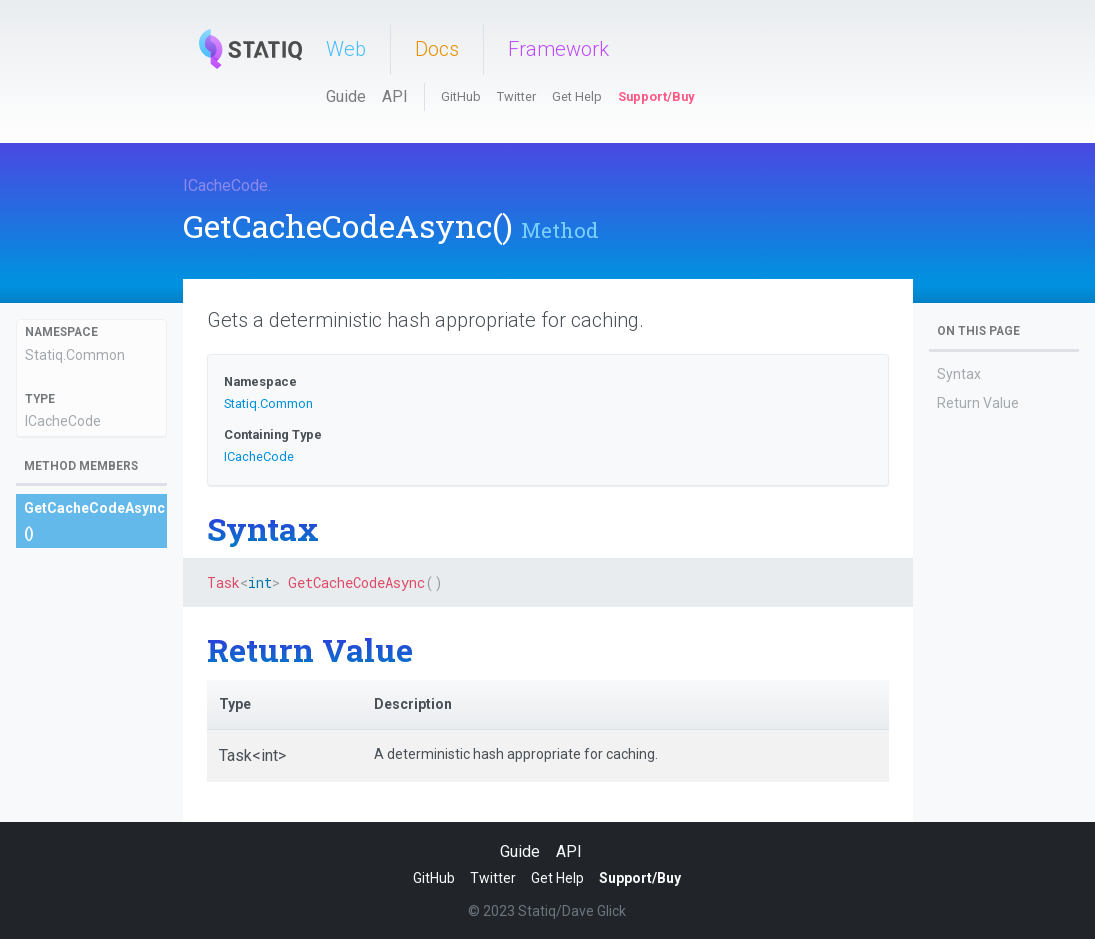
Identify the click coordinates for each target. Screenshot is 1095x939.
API (395, 96)
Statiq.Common (75, 355)
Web (346, 49)
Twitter (516, 96)
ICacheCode (225, 185)
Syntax (959, 374)
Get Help (577, 96)
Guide (346, 96)
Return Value (978, 403)
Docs (437, 49)
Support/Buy (656, 96)
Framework (558, 49)
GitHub (461, 96)
